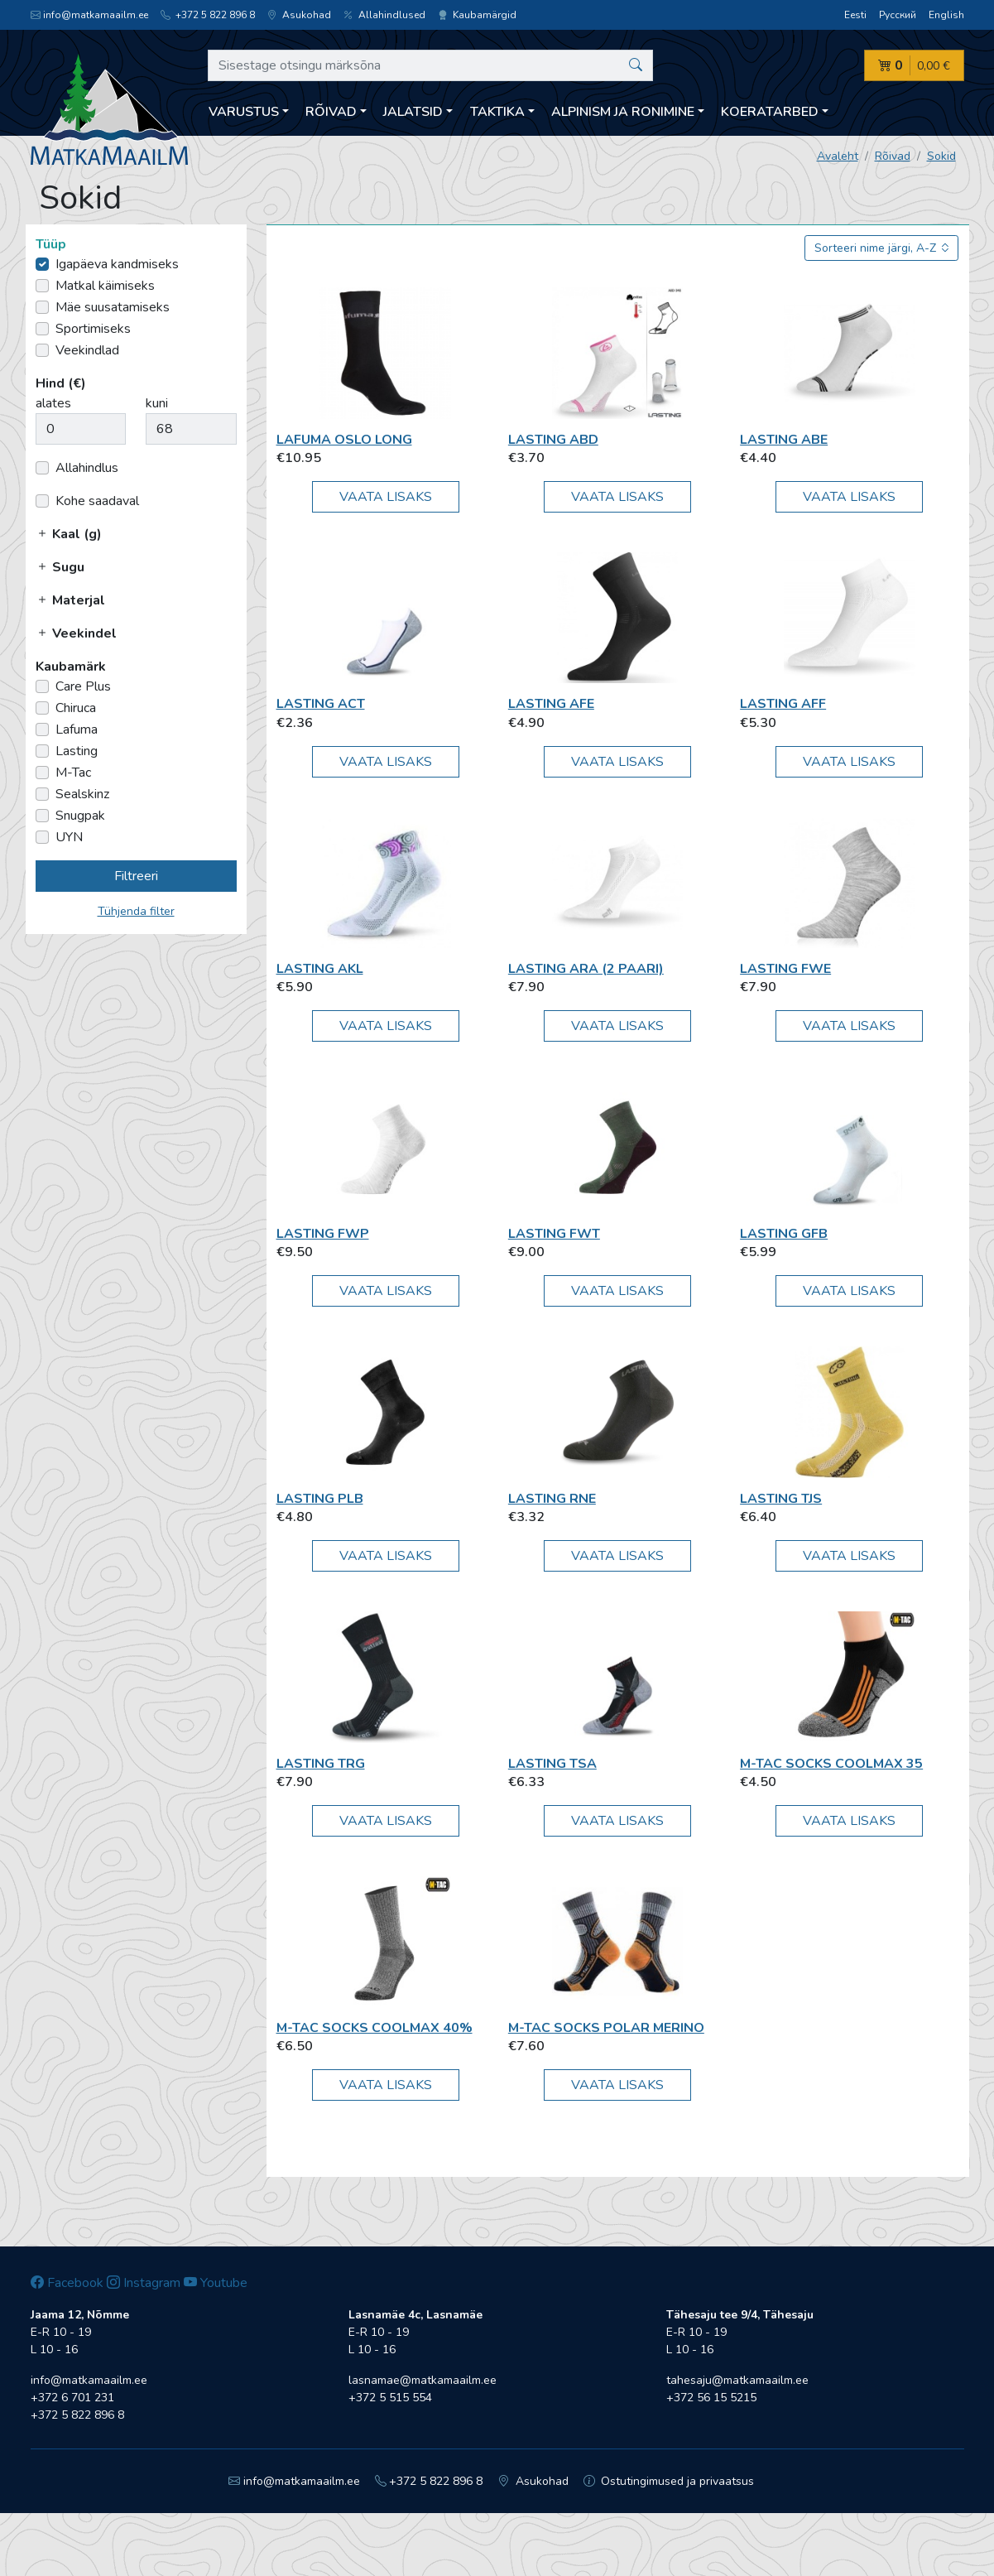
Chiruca (75, 708)
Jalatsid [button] (413, 112)
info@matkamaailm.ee (89, 15)
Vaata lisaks (385, 497)
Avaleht (837, 156)
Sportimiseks (93, 329)
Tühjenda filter (136, 911)
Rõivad (892, 156)
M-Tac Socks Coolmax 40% (374, 2028)
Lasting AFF (783, 704)
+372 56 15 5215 (711, 2397)
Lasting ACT (320, 704)
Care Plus (83, 686)
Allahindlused (384, 15)
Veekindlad (87, 350)
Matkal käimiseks (105, 286)
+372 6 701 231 (72, 2397)
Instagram (143, 2283)
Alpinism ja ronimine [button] (622, 112)
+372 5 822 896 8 (208, 15)
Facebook (67, 2283)
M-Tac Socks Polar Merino (606, 2028)
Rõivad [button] (331, 112)
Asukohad (299, 15)
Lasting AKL (319, 969)
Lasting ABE (784, 440)
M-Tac (73, 772)
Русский (897, 15)
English (946, 15)
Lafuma (76, 729)
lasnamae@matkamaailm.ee (422, 2380)
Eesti (855, 15)
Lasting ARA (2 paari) (586, 969)
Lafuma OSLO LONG (344, 440)
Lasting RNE (552, 1499)
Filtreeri (136, 876)
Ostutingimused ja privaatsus (669, 2481)
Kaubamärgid (477, 15)
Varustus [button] (244, 112)
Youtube (215, 2283)
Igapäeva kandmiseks (117, 264)
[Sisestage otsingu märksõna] (431, 65)
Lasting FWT (554, 1234)
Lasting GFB (784, 1234)
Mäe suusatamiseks (112, 307)
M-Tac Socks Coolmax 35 (831, 1764)
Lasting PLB (319, 1499)
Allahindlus (86, 468)
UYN (69, 837)
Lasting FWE (785, 969)
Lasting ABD (553, 440)
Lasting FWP (322, 1234)
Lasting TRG (320, 1764)
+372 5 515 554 (390, 2397)
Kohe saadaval (97, 501)
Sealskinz (82, 794)
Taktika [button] (497, 112)
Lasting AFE (551, 704)
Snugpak (80, 816)
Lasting (76, 751)
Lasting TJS (781, 1499)
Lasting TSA (552, 1764)
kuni (157, 403)
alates (53, 403)
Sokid (941, 156)
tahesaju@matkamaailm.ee (737, 2380)
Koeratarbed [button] (770, 112)
